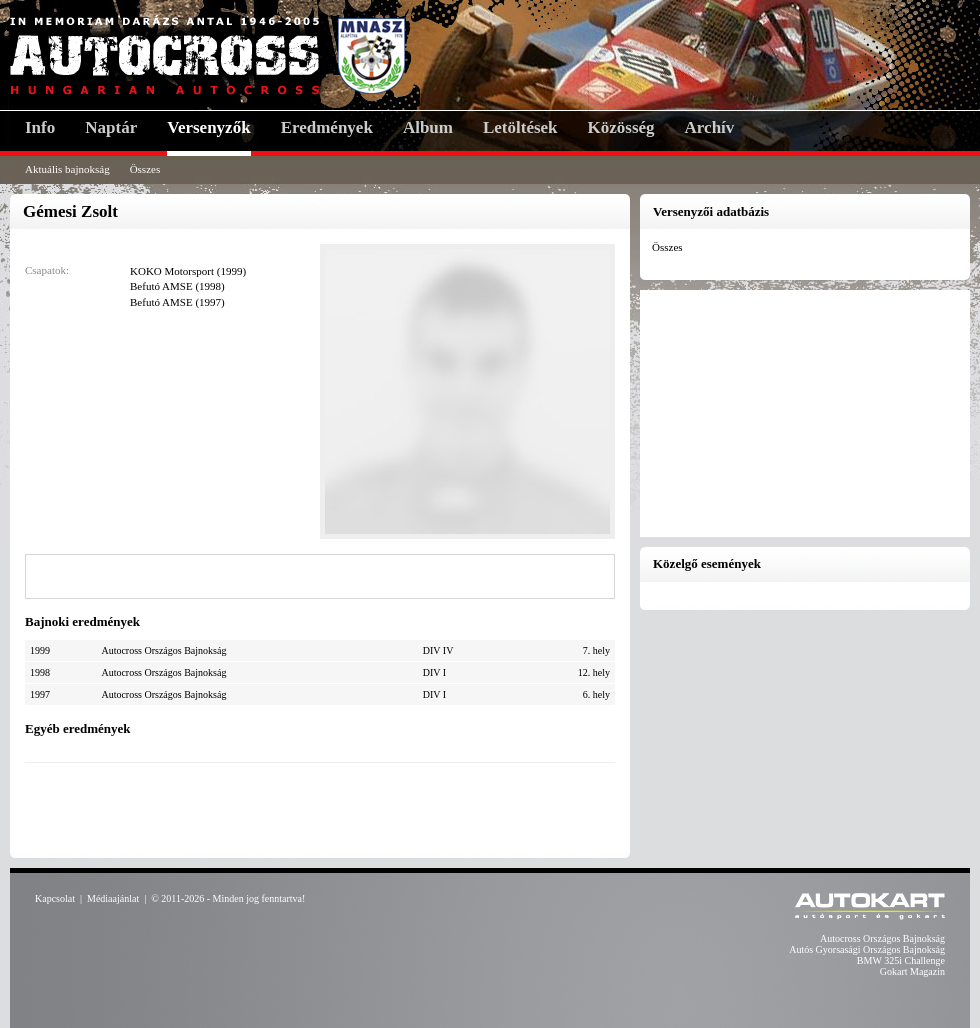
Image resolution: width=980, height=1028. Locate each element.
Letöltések (520, 127)
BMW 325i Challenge (901, 960)
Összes (145, 169)
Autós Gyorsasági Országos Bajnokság (867, 949)
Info (40, 127)
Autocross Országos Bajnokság (882, 938)
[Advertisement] (320, 808)
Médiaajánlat (113, 898)
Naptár (111, 127)
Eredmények (327, 127)
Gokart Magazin (912, 971)
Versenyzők (208, 127)
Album (428, 127)
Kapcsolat (55, 898)
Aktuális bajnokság (67, 169)
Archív (710, 127)
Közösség (621, 127)
